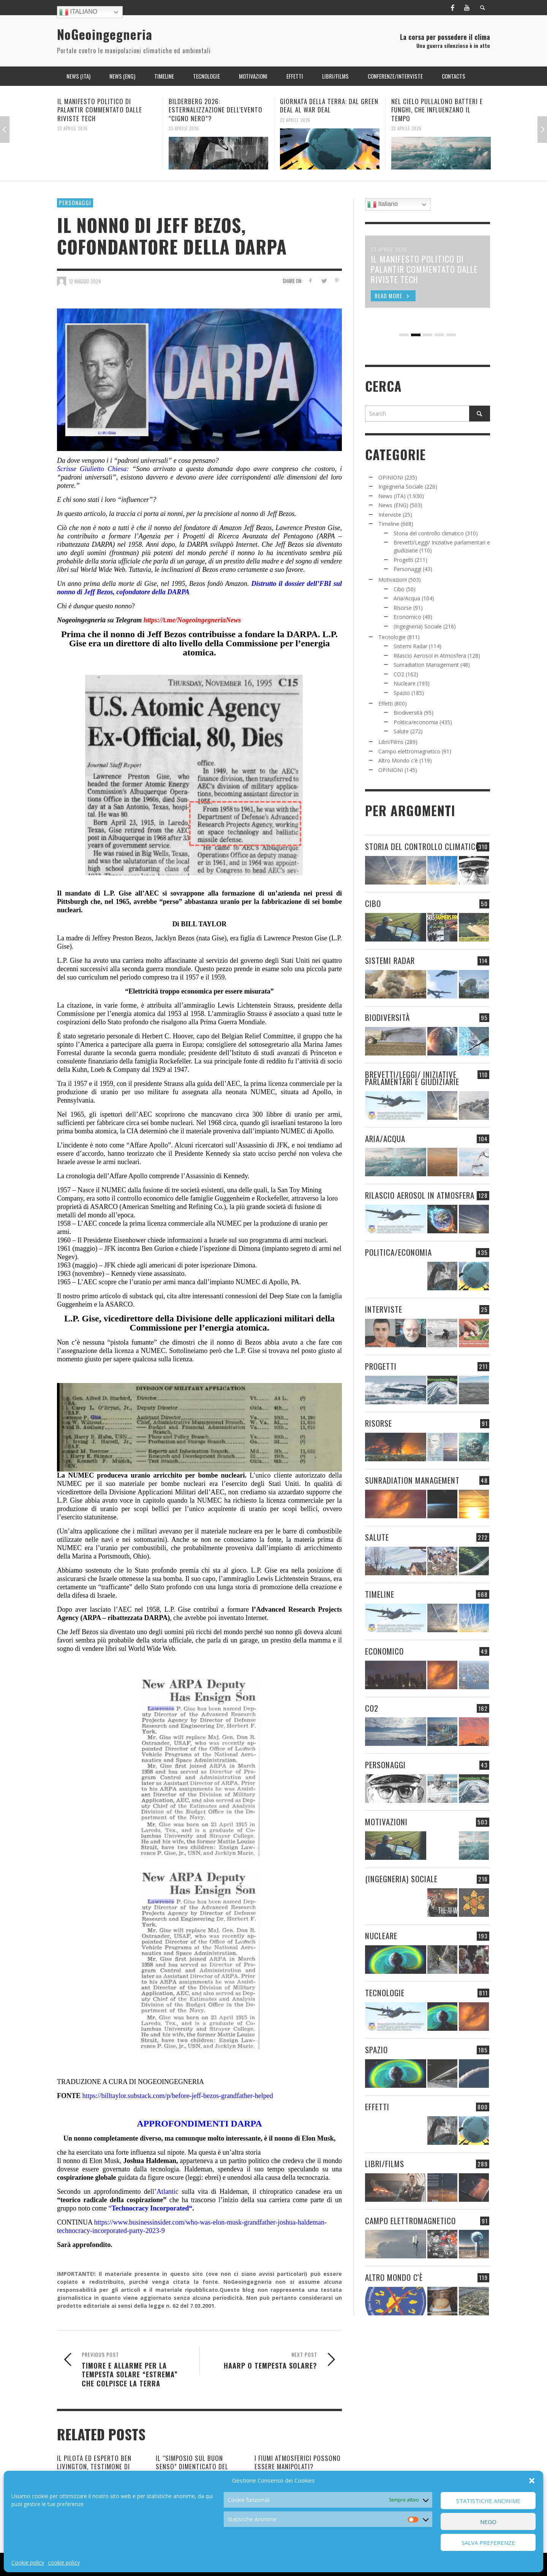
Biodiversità (408, 712)
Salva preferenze (488, 2542)
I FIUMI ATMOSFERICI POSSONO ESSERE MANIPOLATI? (298, 2462)
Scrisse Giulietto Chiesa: (93, 469)
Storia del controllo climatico (429, 533)
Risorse (403, 607)
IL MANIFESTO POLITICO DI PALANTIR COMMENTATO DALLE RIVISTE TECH (99, 110)
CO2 (399, 674)
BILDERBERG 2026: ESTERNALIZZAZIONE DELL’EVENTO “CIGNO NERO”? (215, 110)
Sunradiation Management (426, 664)
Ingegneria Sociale (400, 486)
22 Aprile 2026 (295, 120)
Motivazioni (392, 579)
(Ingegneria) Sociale (418, 626)
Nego (488, 2521)
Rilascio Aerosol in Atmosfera (430, 655)
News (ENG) (393, 505)
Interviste (389, 514)
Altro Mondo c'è (398, 760)
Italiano (78, 12)
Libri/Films (390, 741)
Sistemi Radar (410, 646)
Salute (401, 731)
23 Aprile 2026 (72, 128)
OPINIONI (390, 477)
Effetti (385, 703)
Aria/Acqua (407, 598)
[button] (532, 2480)
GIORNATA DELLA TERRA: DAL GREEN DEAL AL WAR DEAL (329, 105)
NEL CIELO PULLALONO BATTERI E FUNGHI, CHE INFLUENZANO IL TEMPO (437, 110)
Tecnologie (392, 637)
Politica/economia (416, 722)
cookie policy (64, 2562)
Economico (407, 616)
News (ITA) (392, 496)
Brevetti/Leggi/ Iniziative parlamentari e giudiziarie (412, 1077)
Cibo (399, 589)
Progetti (403, 559)
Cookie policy (27, 2562)
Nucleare (405, 683)
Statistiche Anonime (488, 2501)
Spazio (402, 692)
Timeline (388, 523)
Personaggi (75, 202)
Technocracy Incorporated (150, 2208)
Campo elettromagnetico (409, 751)
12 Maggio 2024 (85, 281)
